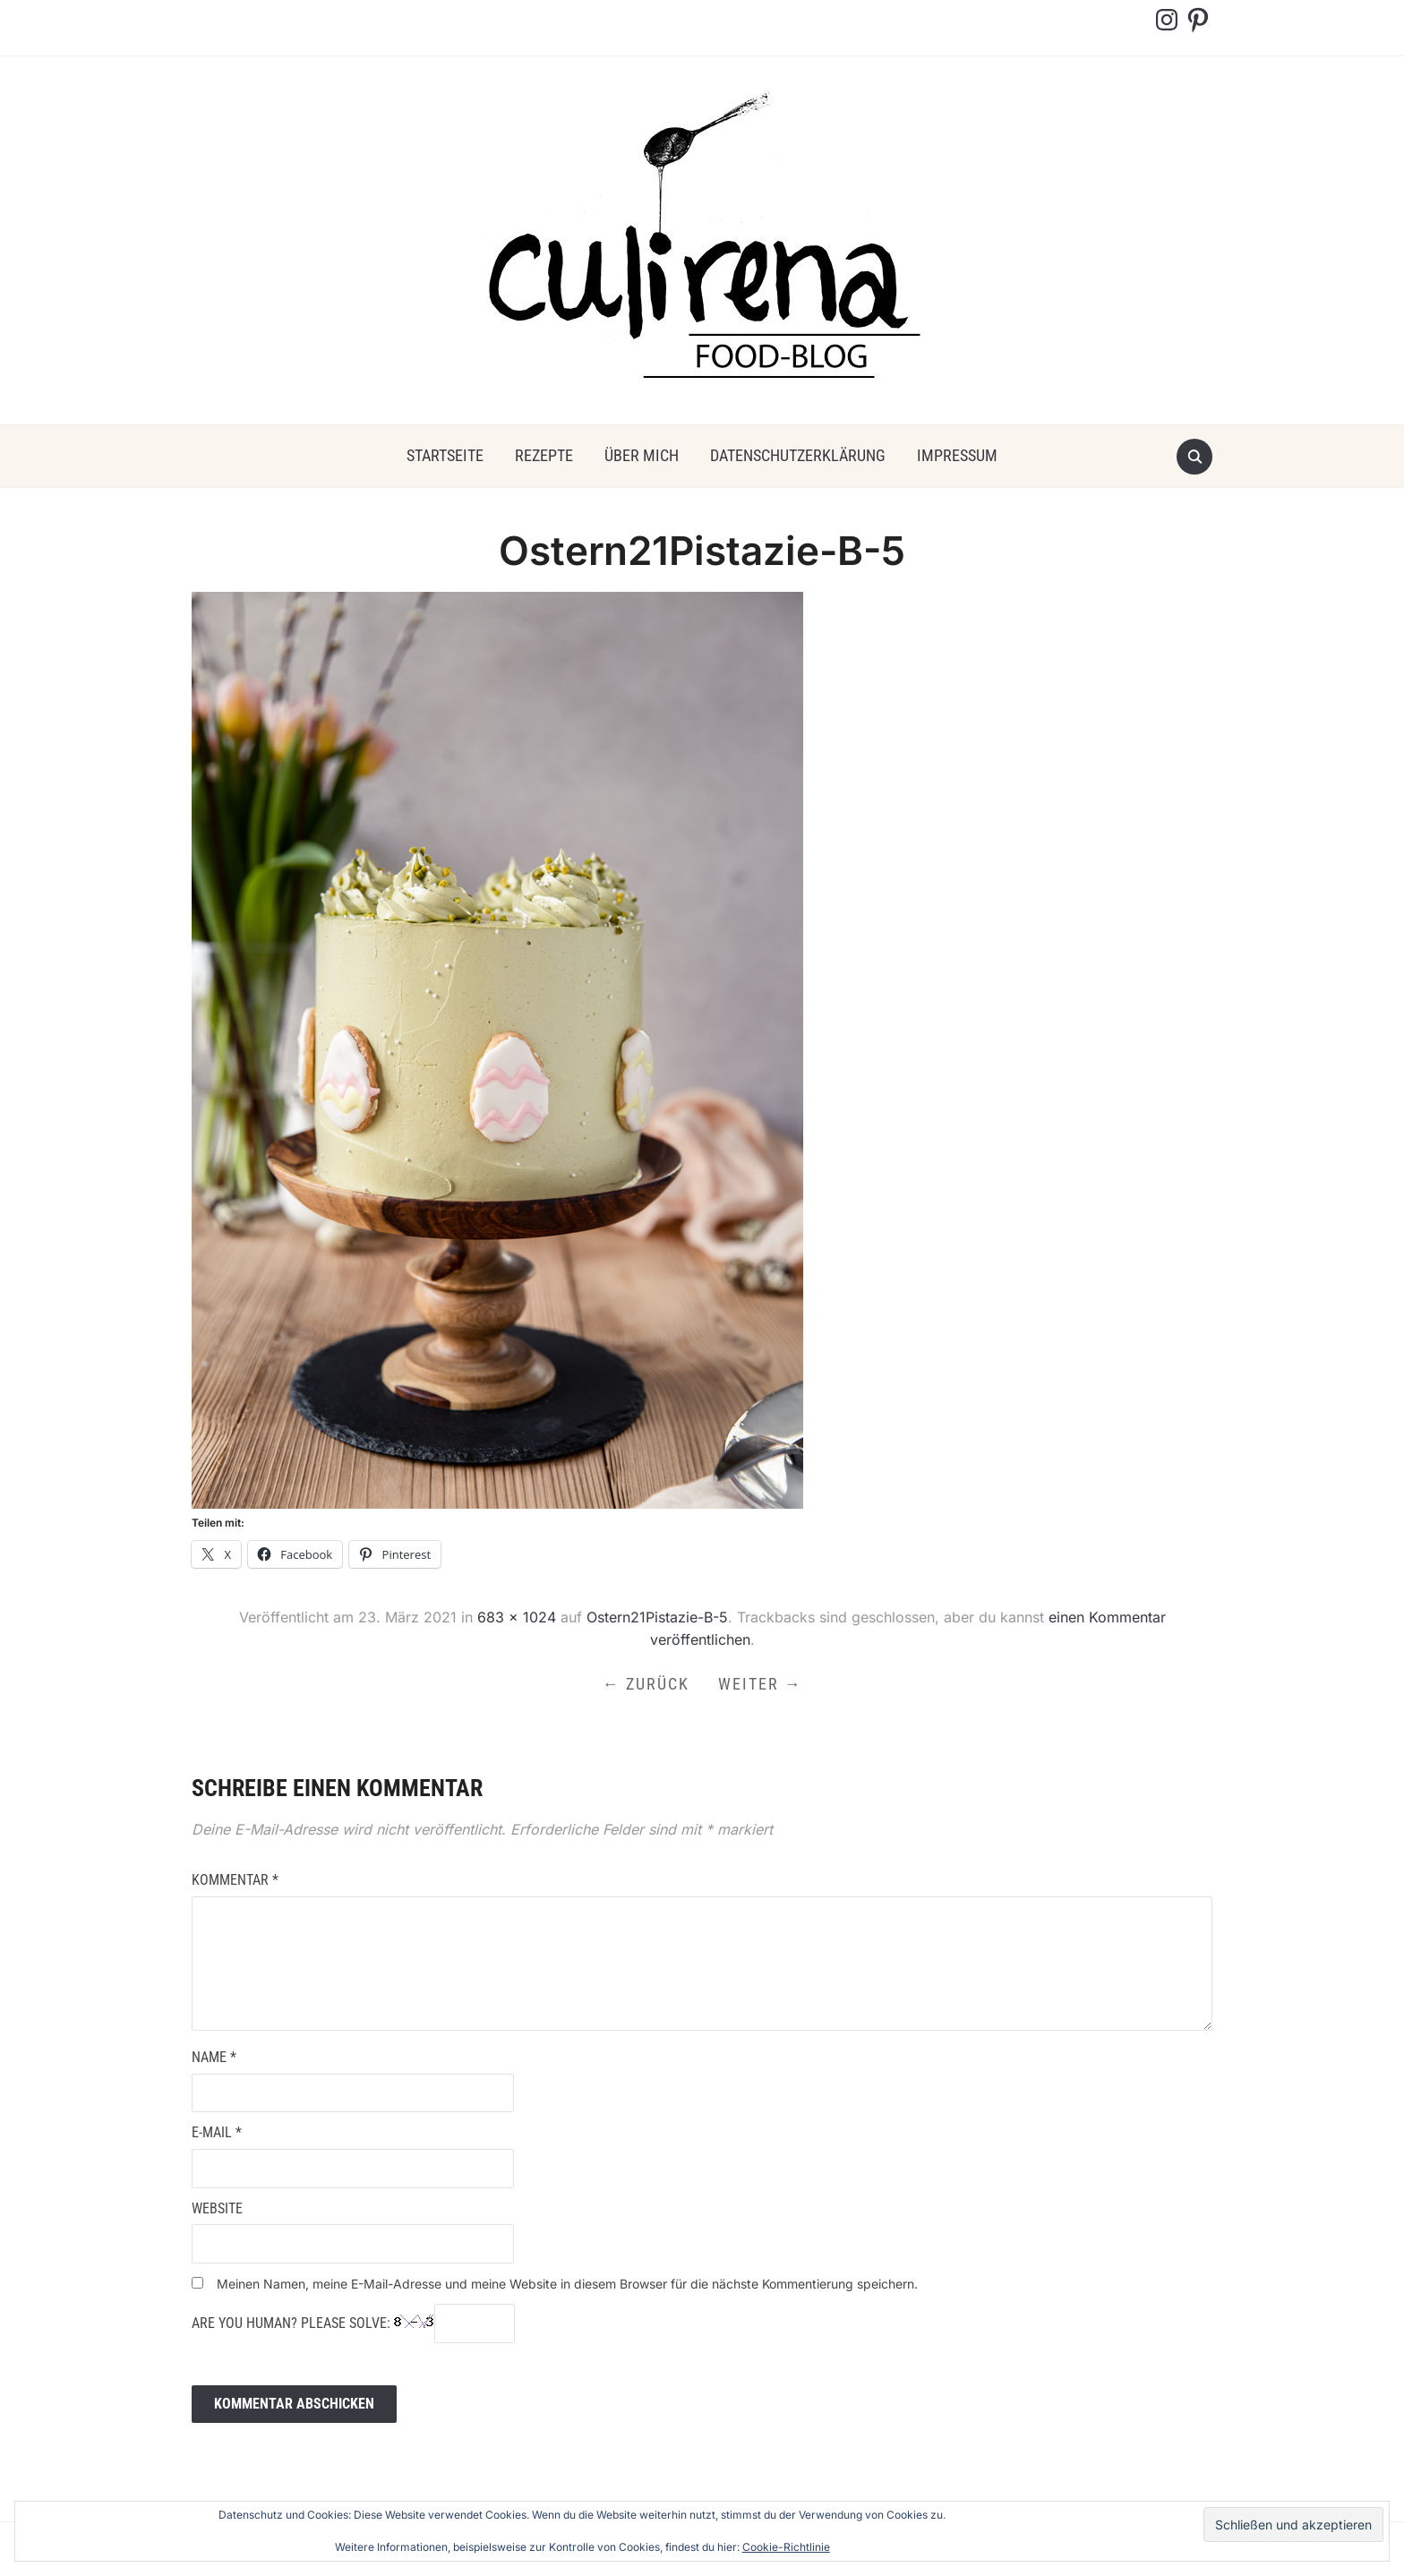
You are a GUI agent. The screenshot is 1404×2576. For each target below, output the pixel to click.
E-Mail (217, 2132)
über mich (641, 455)
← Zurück (646, 1683)
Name (214, 2057)
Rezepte (544, 455)
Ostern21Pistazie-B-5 (657, 1617)
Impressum (957, 455)
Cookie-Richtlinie (786, 2547)
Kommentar (235, 1879)
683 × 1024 (516, 1617)
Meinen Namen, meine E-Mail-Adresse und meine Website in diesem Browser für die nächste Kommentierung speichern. (567, 2283)
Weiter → (760, 1683)
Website (217, 2208)
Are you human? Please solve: (353, 2323)
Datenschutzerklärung (798, 455)
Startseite (445, 455)
